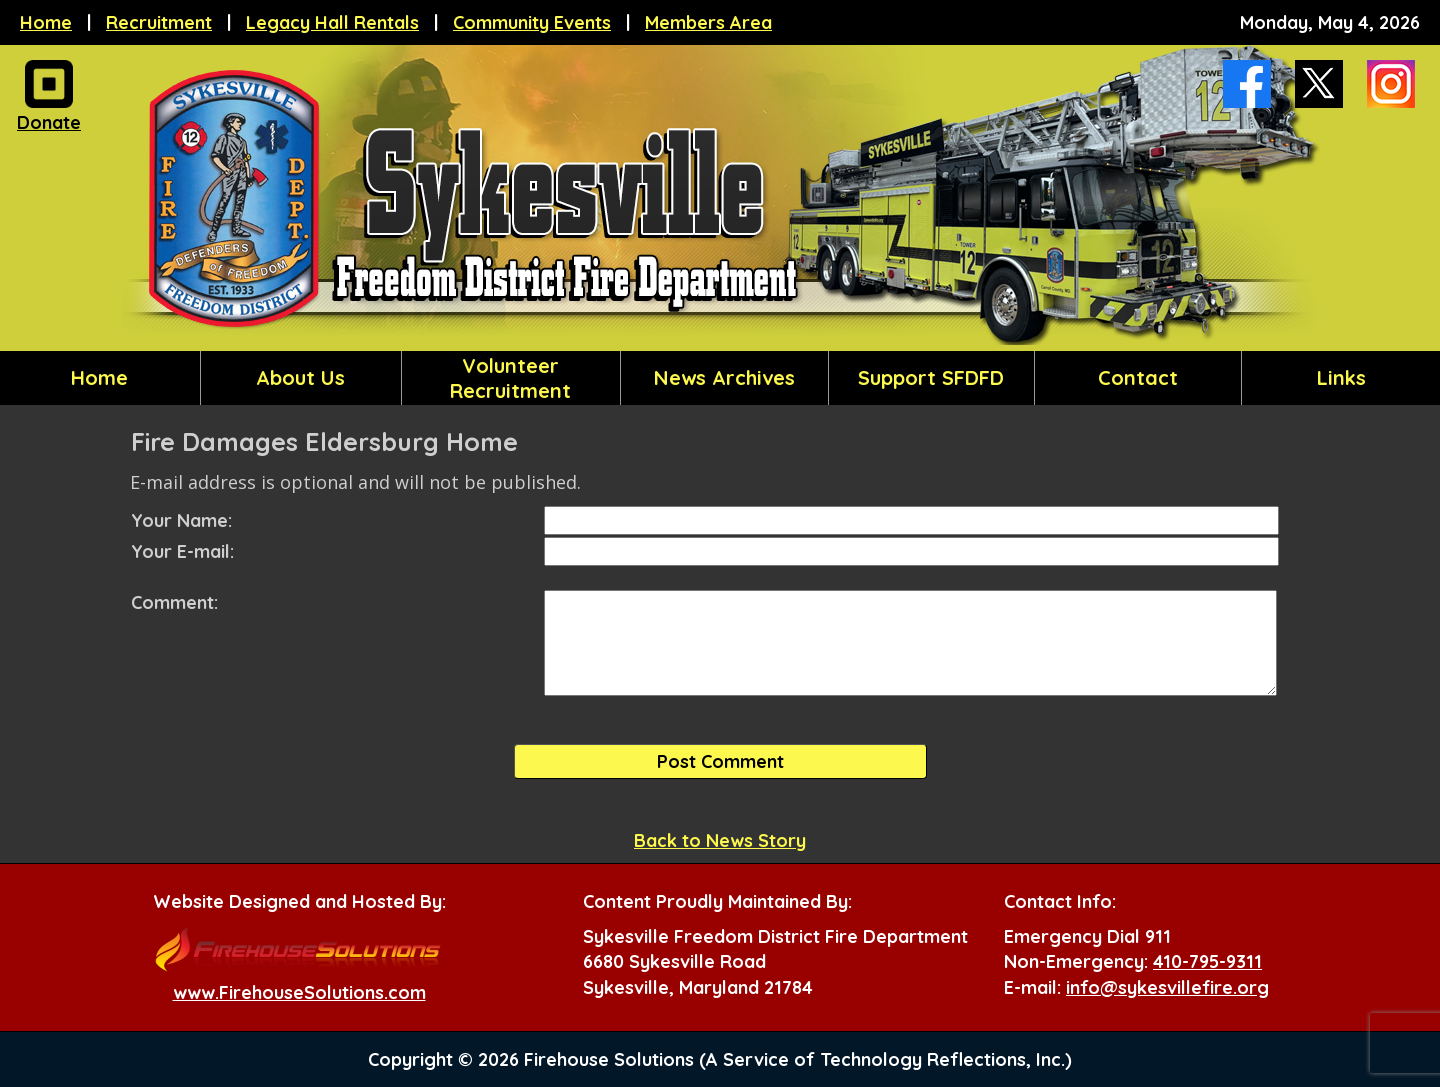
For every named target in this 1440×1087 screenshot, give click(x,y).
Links (1341, 377)
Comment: (174, 602)
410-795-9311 (1207, 961)
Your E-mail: (182, 551)
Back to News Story (720, 840)
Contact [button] (1138, 377)
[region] (720, 378)
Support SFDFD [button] (931, 377)
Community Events (532, 22)
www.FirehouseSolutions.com (299, 992)
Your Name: (181, 520)
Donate (49, 117)
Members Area (708, 22)
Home (46, 22)
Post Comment (720, 761)
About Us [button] (300, 377)
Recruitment (159, 22)
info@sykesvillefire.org (1167, 987)
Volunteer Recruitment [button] (510, 378)
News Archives (724, 377)
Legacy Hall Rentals (332, 22)
